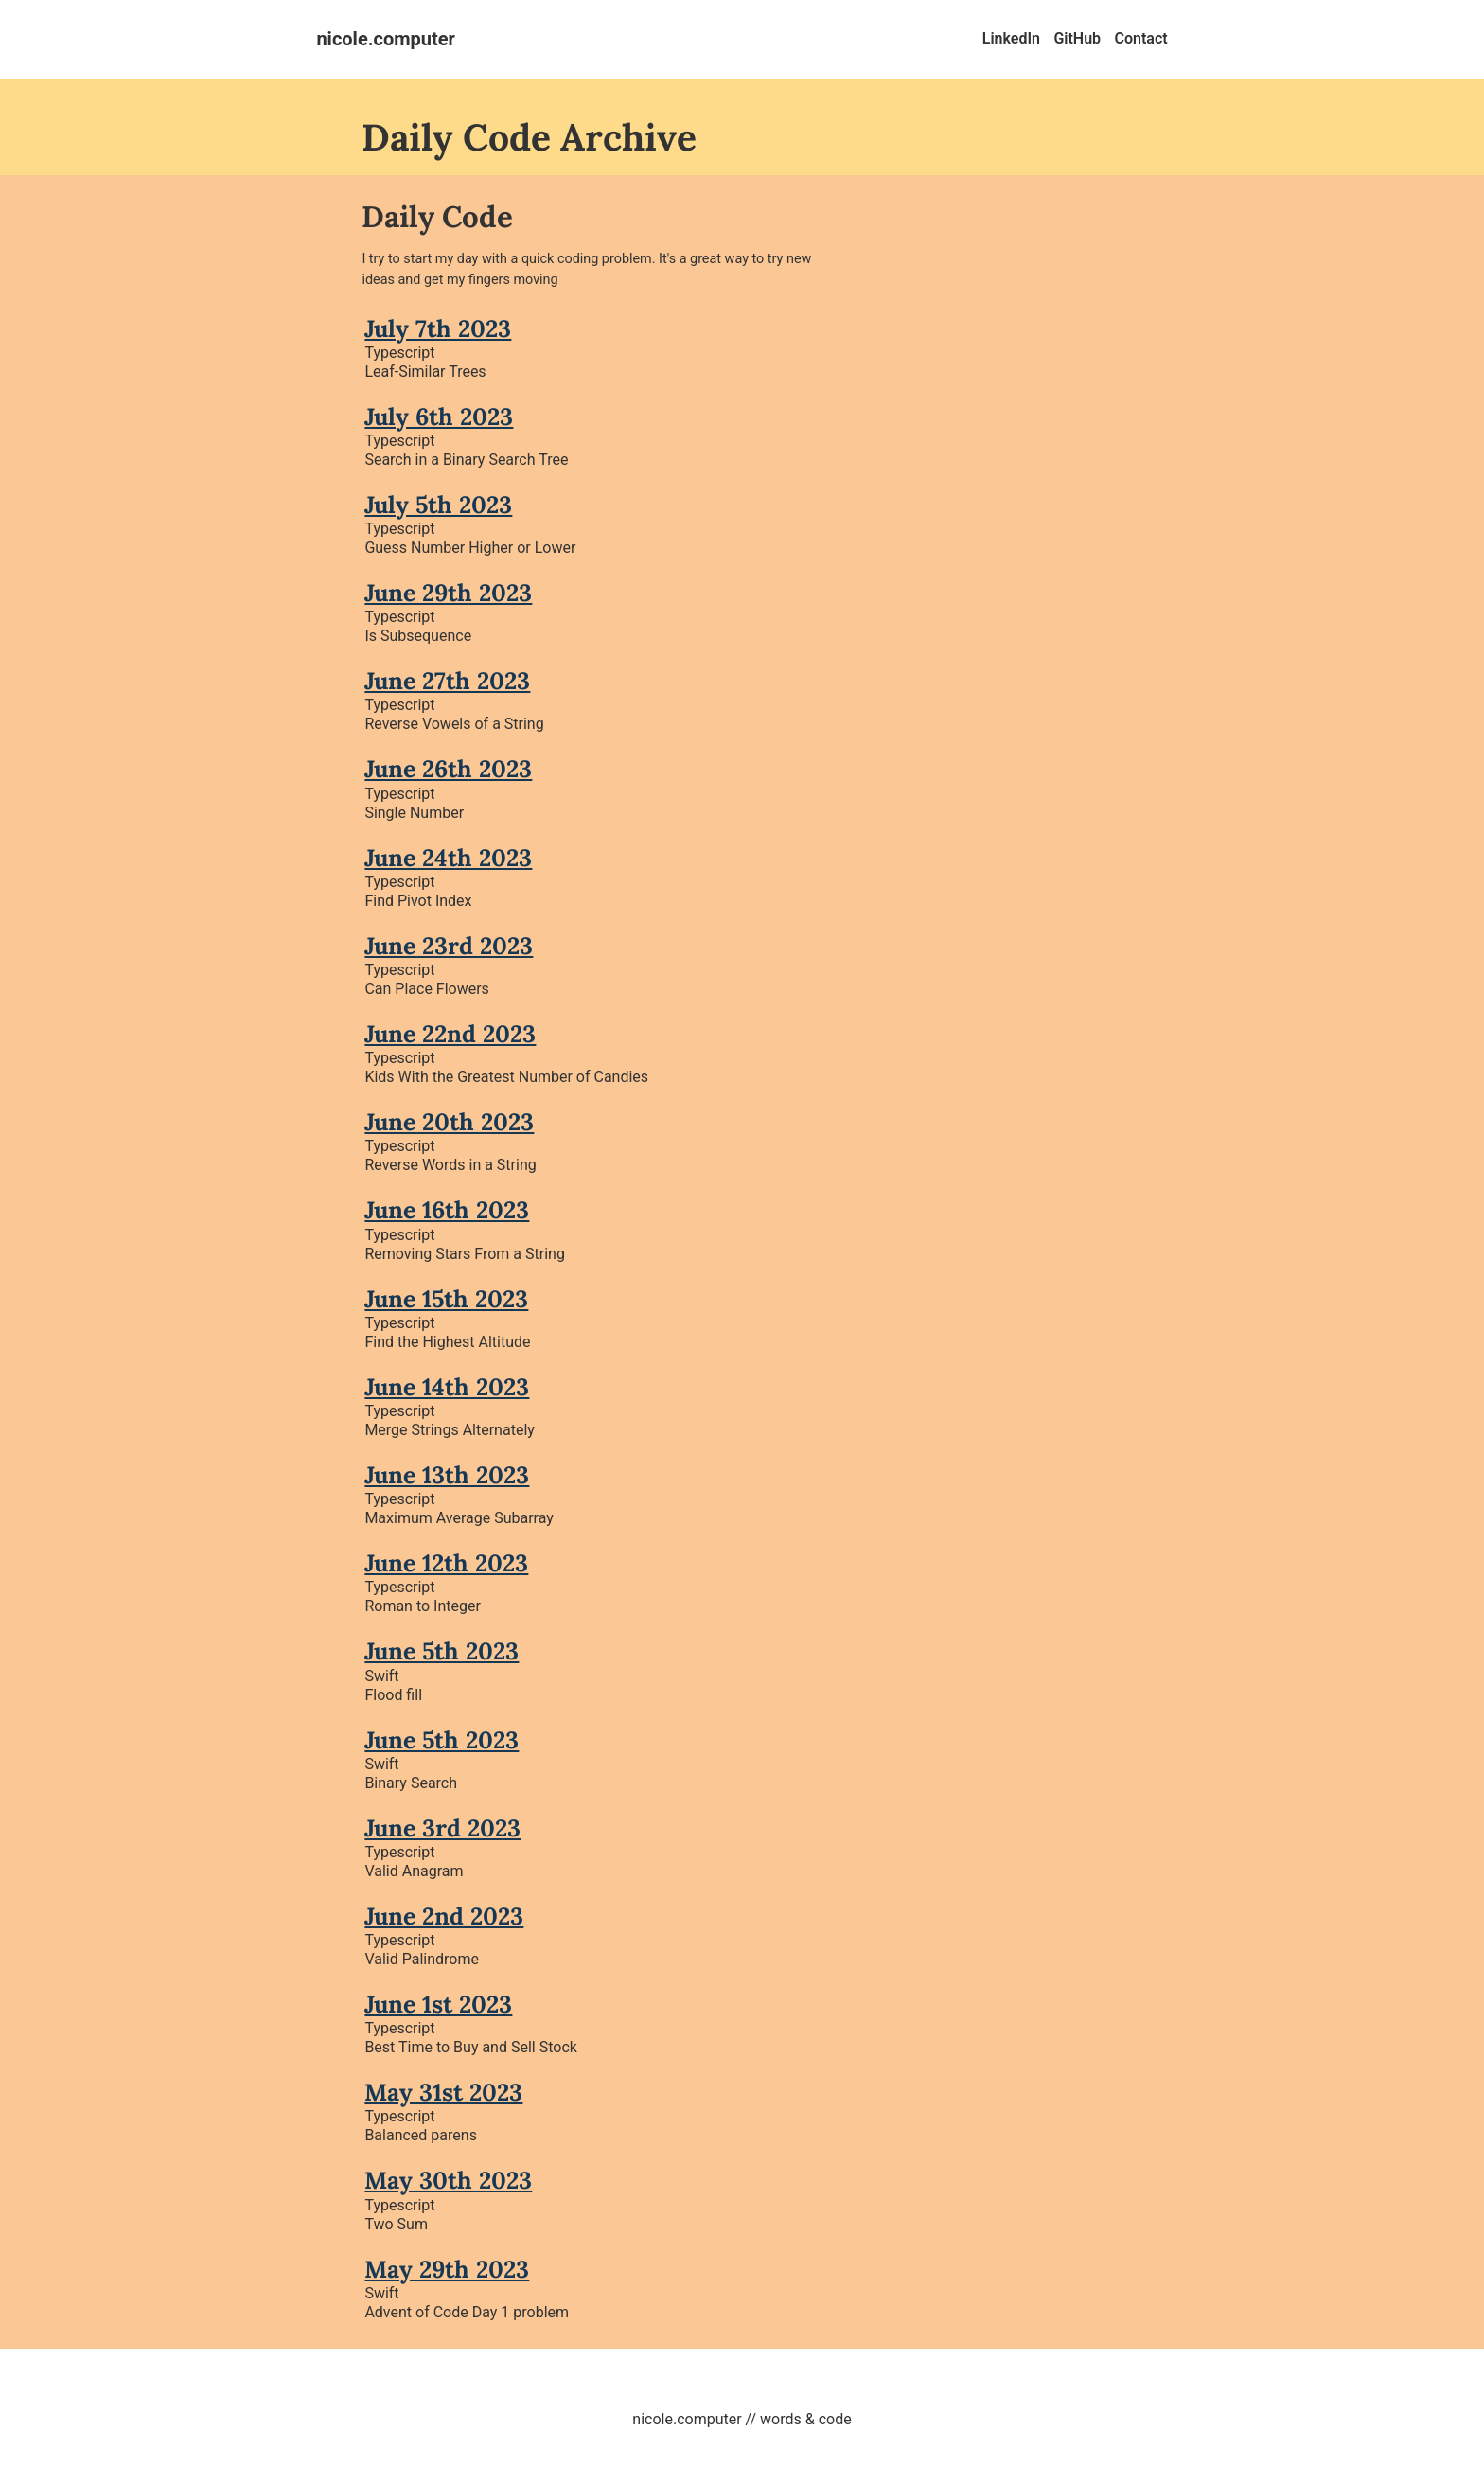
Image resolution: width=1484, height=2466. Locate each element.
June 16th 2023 (446, 1210)
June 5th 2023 (441, 1651)
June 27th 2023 (447, 680)
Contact (1140, 38)
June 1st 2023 (438, 2004)
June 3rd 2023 (442, 1828)
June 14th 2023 (446, 1387)
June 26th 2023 (448, 769)
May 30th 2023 (448, 2180)
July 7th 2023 (437, 328)
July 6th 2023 (438, 416)
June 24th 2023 (448, 858)
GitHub (1077, 38)
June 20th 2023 (449, 1122)
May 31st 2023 (443, 2092)
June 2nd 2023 (443, 1916)
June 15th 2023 (446, 1299)
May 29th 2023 (446, 2269)
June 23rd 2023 (448, 946)
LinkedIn (1011, 38)
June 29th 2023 (448, 592)
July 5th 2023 (438, 504)
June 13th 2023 (446, 1475)
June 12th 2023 (446, 1563)
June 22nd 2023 (450, 1034)
